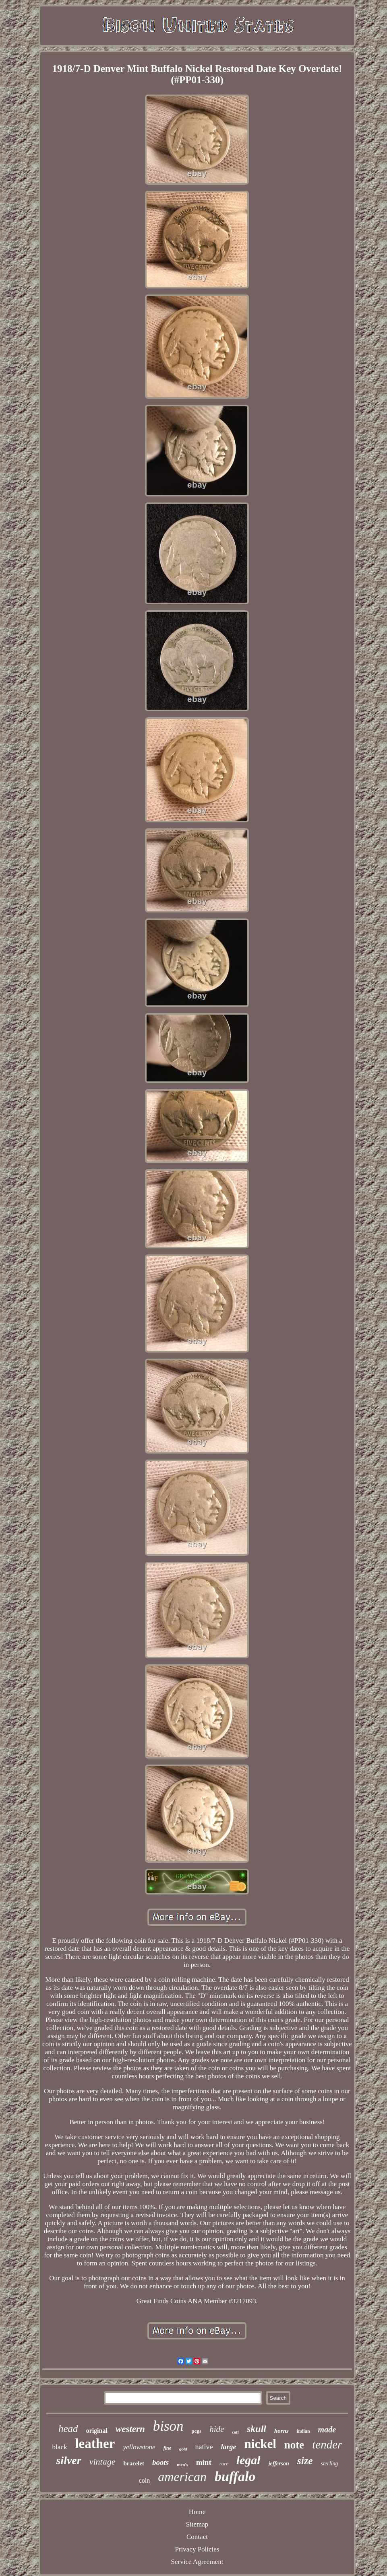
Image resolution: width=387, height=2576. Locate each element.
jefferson (279, 2464)
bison (168, 2426)
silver (68, 2460)
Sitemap (197, 2524)
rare (223, 2464)
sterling (329, 2464)
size (305, 2461)
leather (95, 2443)
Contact (197, 2537)
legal (248, 2460)
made (327, 2429)
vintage (102, 2462)
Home (197, 2512)
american (182, 2476)
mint (203, 2462)
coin (144, 2480)
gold (183, 2448)
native (204, 2447)
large (228, 2447)
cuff (235, 2432)
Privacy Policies (197, 2549)
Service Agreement (197, 2562)
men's (182, 2464)
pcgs (197, 2431)
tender (327, 2444)
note (294, 2445)
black (59, 2447)
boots (160, 2462)
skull (256, 2429)
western (130, 2429)
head (68, 2428)
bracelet (133, 2463)
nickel (260, 2444)
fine (167, 2448)
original (97, 2430)
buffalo (235, 2476)
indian (303, 2431)
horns (281, 2431)
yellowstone (139, 2447)
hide (216, 2429)
